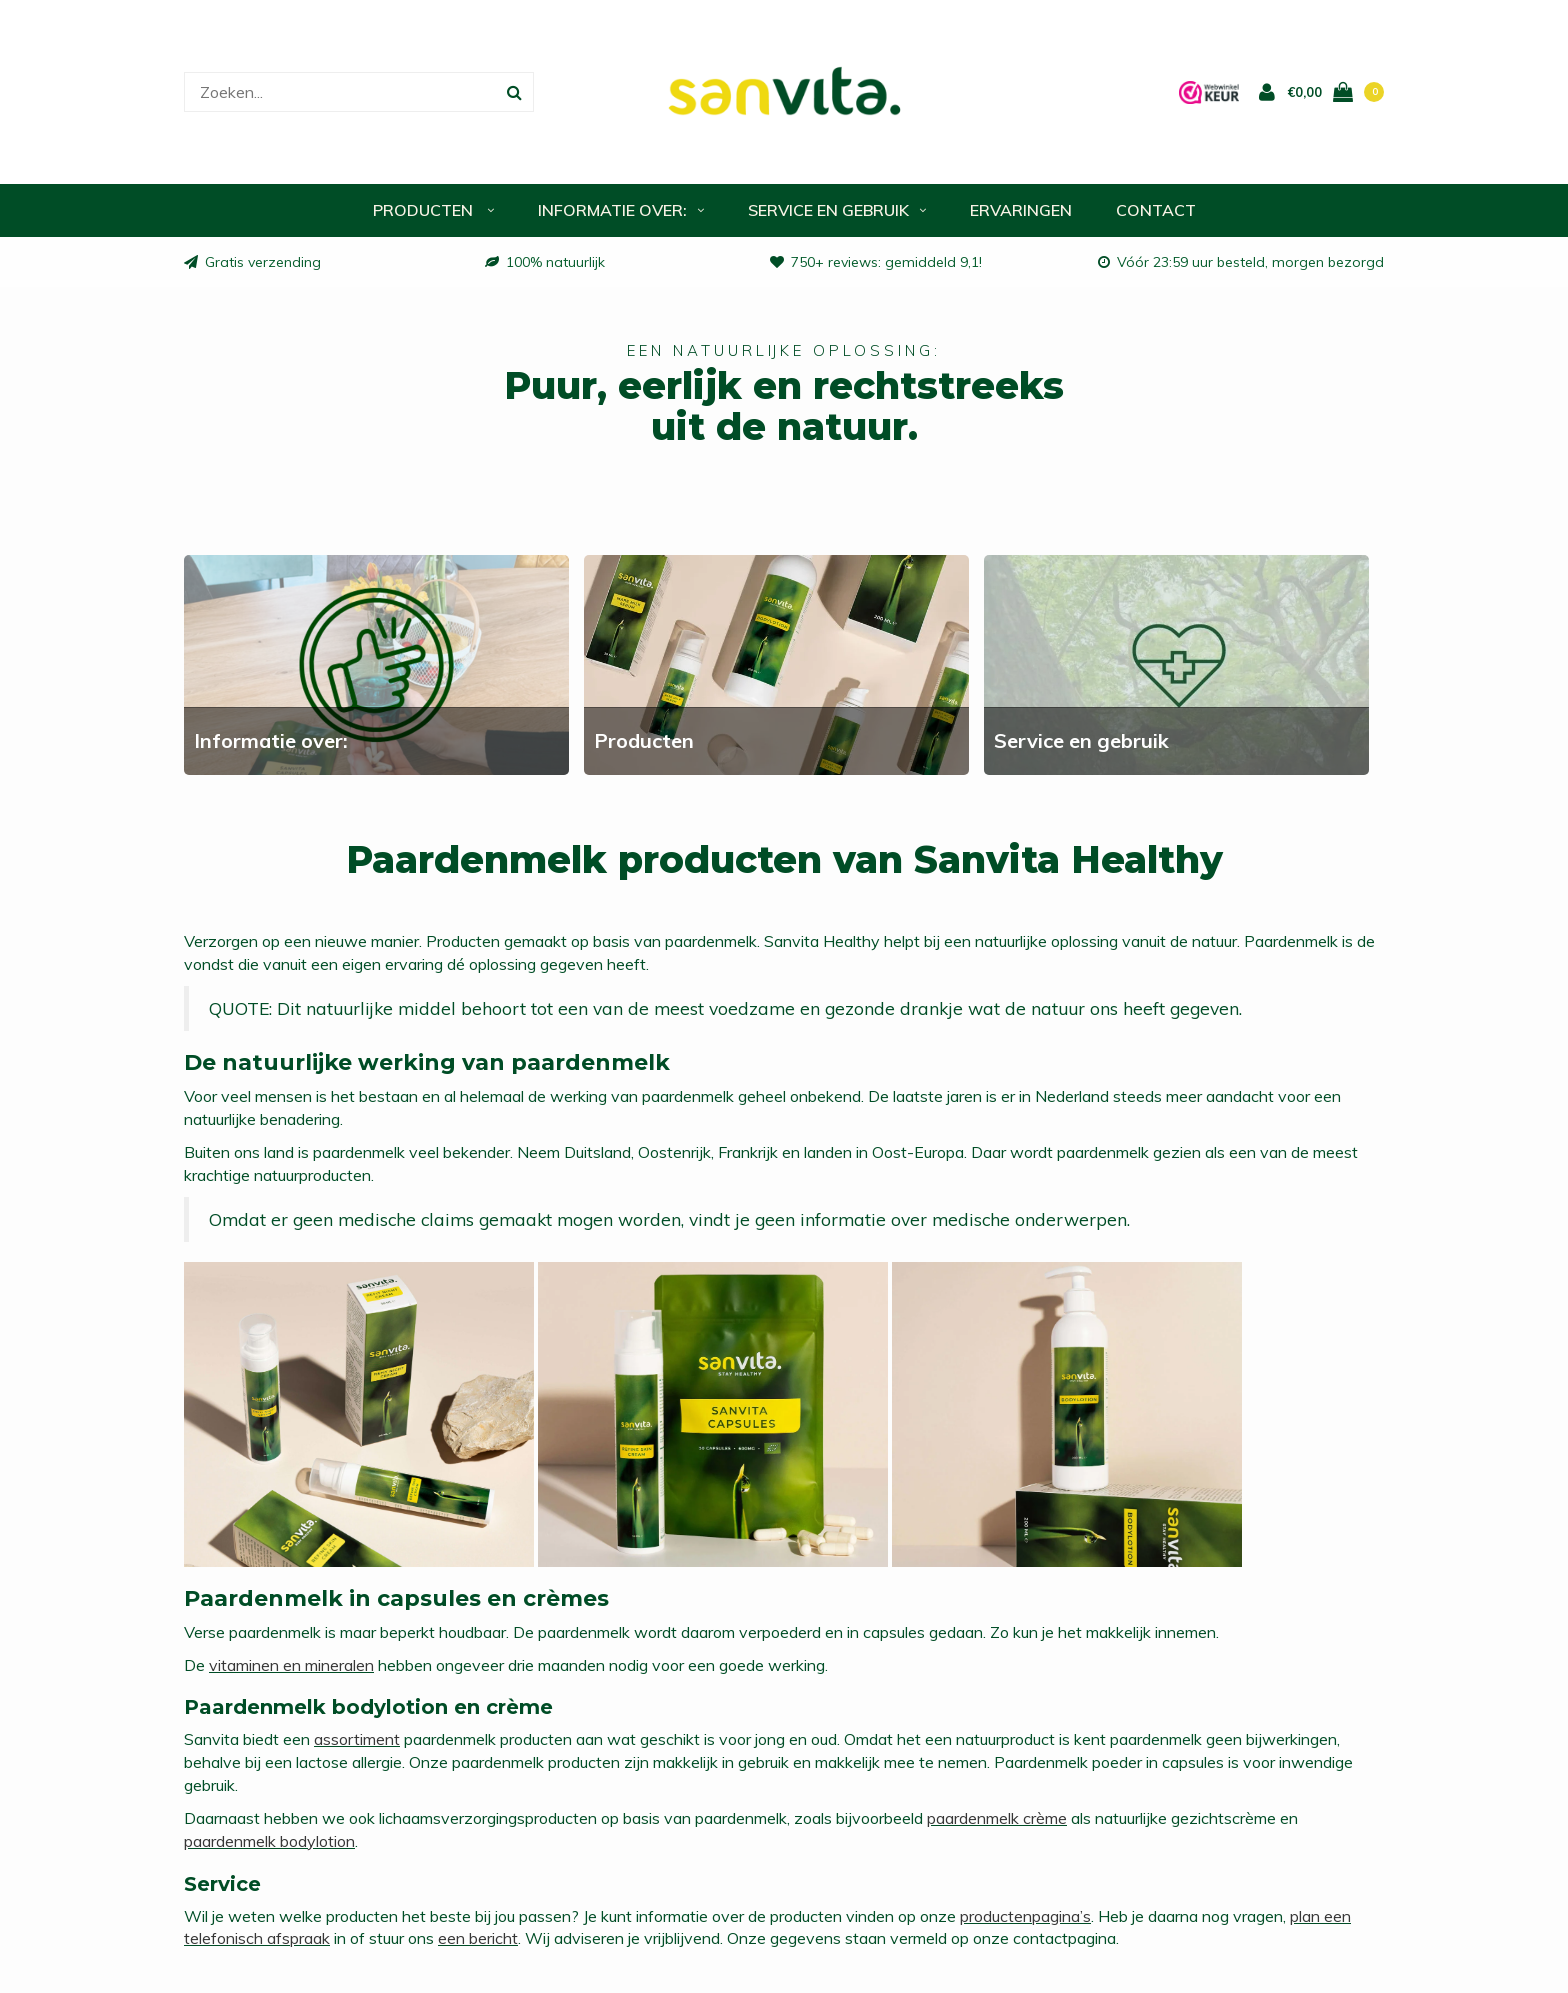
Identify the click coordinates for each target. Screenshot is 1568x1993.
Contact (1156, 210)
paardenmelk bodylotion (269, 1841)
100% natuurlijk (545, 262)
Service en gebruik (837, 210)
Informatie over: (621, 210)
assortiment (357, 1739)
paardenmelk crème (997, 1818)
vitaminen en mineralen (291, 1665)
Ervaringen (1021, 210)
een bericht (478, 1938)
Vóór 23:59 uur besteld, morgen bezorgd (1241, 262)
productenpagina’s (1025, 1916)
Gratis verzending (252, 262)
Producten (433, 210)
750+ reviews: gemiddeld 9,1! (876, 262)
